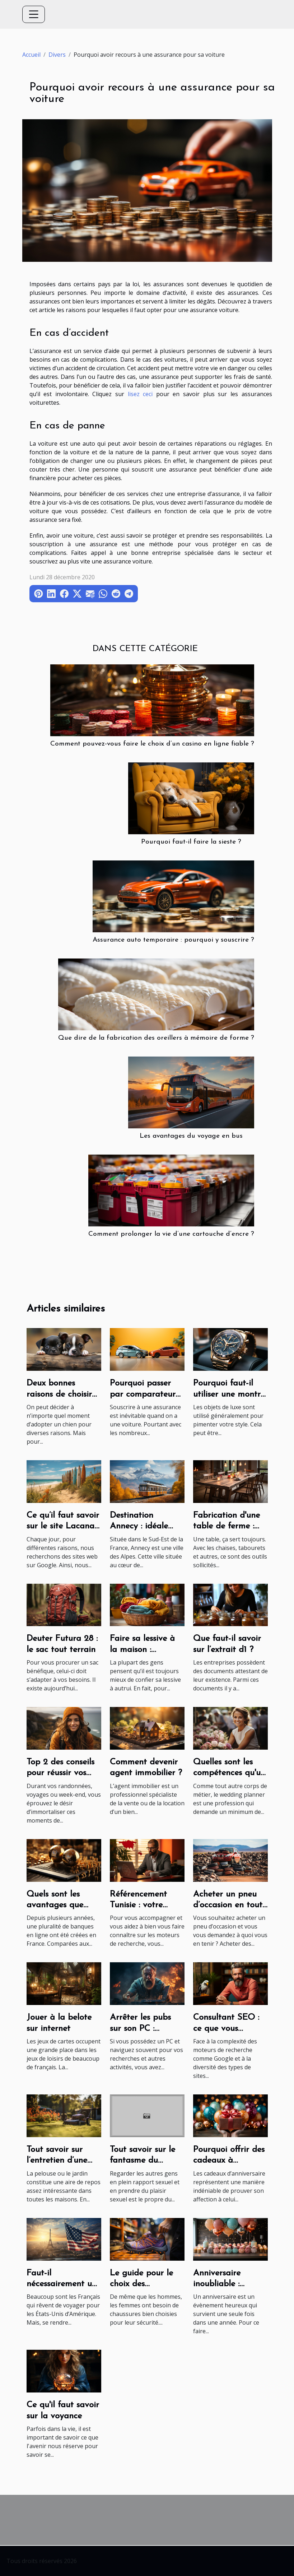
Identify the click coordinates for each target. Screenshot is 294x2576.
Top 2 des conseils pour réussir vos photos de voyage (61, 1773)
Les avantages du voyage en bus (191, 1136)
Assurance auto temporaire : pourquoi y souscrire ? (173, 940)
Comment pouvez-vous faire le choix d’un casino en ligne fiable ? (152, 744)
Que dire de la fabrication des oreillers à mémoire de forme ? (156, 1038)
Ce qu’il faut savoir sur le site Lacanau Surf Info (63, 1526)
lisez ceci (140, 394)
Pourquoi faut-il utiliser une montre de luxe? (229, 1394)
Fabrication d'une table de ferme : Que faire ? (226, 1526)
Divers (57, 55)
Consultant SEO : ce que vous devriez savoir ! (226, 2028)
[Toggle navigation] (33, 14)
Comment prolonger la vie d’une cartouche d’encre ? (171, 1234)
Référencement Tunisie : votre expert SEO (138, 1905)
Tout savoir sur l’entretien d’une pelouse (57, 2160)
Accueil (31, 55)
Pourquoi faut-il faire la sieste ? (191, 842)
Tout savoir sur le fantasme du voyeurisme (142, 2160)
